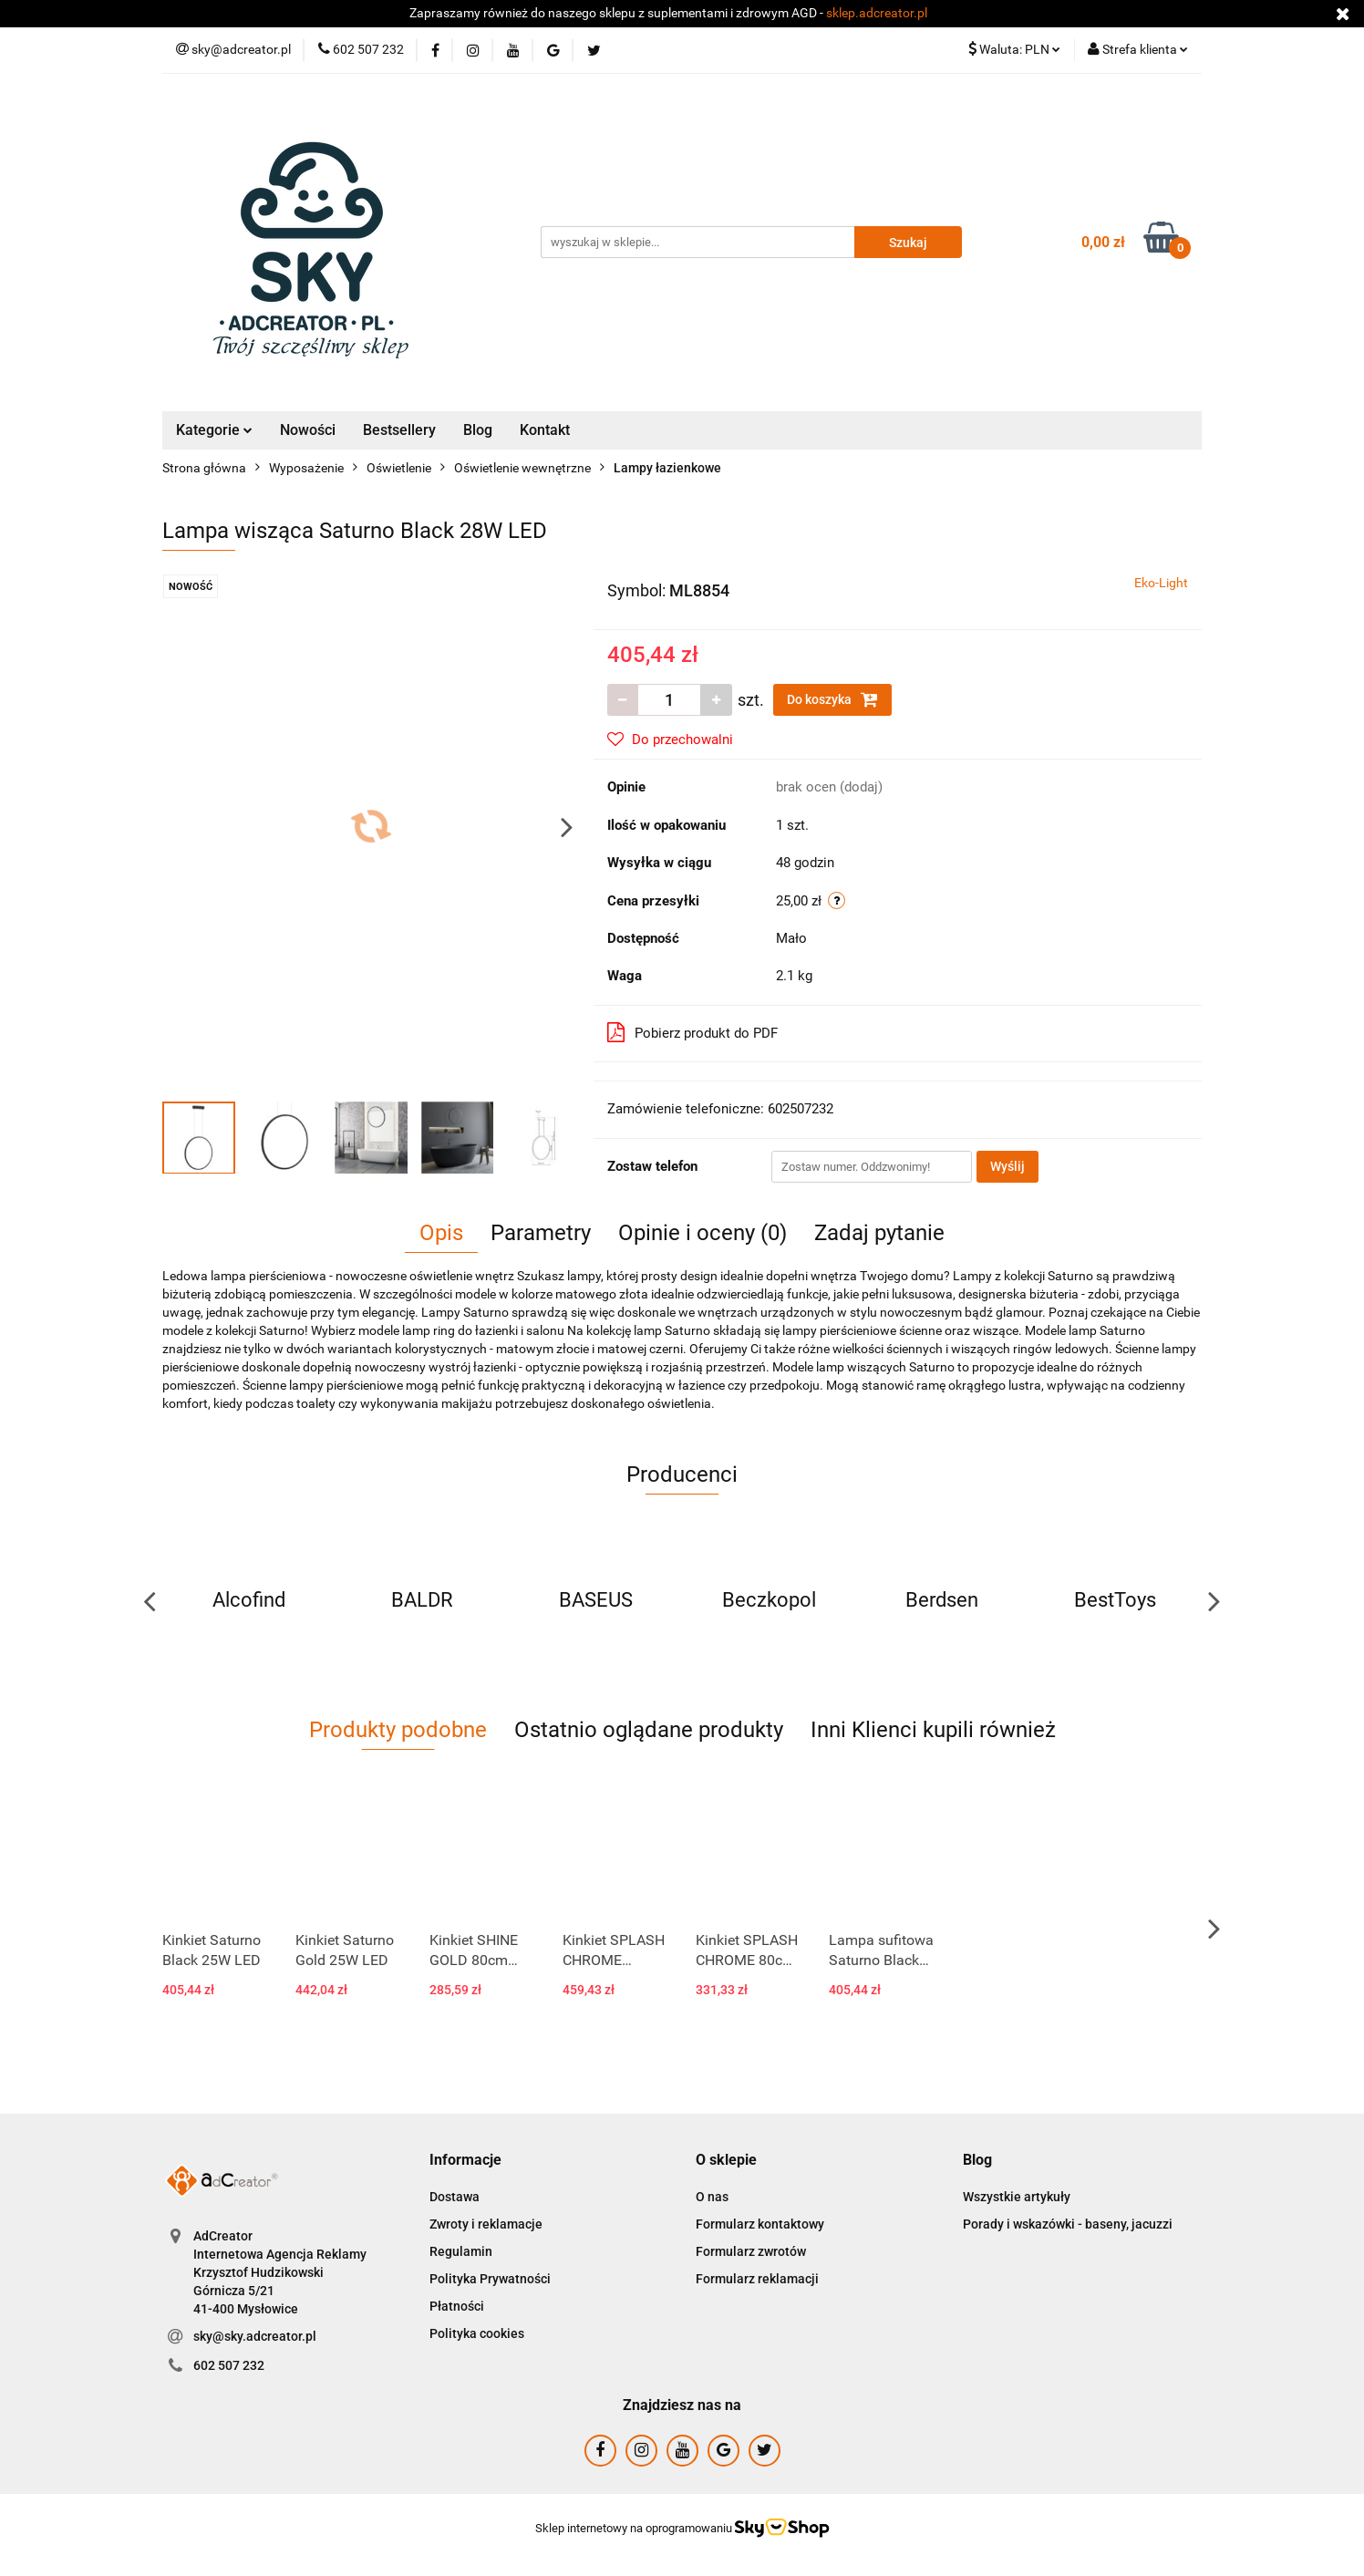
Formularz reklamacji (757, 2278)
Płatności (456, 2306)
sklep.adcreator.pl (876, 12)
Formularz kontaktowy (760, 2224)
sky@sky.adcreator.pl (254, 2336)
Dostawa (454, 2196)
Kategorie (214, 430)
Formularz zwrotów (751, 2251)
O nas (712, 2196)
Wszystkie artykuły (1016, 2196)
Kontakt (545, 430)
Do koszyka (832, 699)
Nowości (308, 430)
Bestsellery (399, 430)
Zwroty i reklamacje (485, 2224)
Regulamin (460, 2251)
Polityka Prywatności (490, 2278)
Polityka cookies (476, 2333)
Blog (477, 430)
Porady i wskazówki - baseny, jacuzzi (1068, 2224)
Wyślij (1007, 1166)
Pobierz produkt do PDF (692, 1032)
